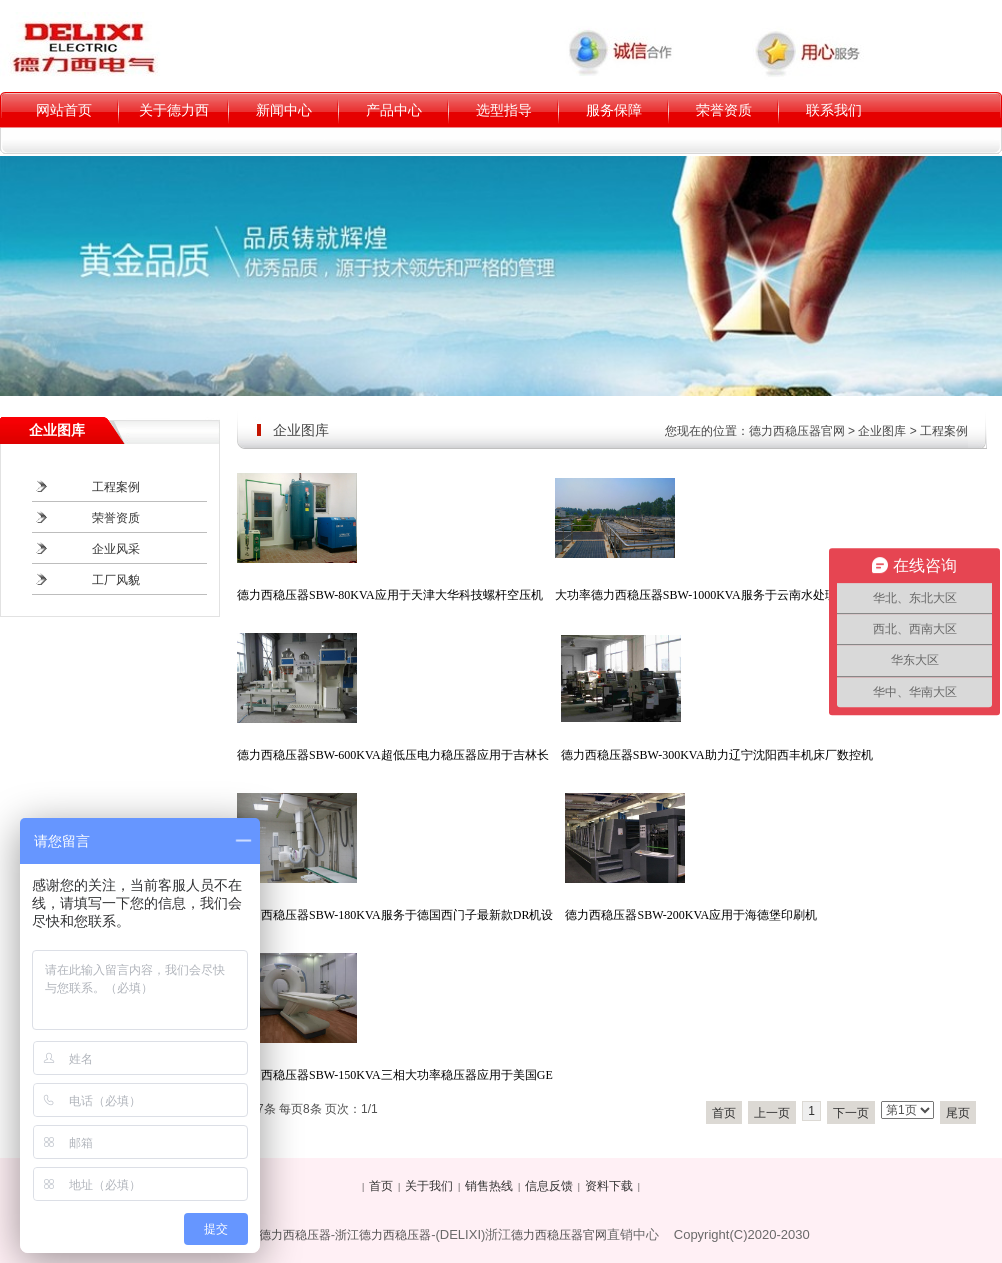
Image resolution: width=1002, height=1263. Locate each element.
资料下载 (609, 1186)
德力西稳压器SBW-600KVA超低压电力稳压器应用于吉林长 (393, 755)
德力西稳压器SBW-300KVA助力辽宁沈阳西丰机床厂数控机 (717, 755)
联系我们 (834, 110)
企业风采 (116, 549)
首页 (724, 1113)
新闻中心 (284, 110)
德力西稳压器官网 (797, 431)
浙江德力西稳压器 (383, 1235)
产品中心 (394, 110)
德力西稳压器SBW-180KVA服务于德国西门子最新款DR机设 (395, 915)
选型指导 (504, 110)
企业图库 (882, 431)
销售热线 (489, 1186)
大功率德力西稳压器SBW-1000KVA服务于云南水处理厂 (702, 595)
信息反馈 (549, 1186)
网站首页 (64, 110)
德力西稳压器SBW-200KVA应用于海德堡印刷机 (691, 915)
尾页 (958, 1113)
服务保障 (614, 110)
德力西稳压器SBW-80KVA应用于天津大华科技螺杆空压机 (390, 595)
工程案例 (944, 431)
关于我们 (429, 1186)
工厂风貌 (116, 580)
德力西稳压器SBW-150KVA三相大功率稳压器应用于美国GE (395, 1075)
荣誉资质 (724, 110)
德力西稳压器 (295, 1235)
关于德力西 (174, 110)
